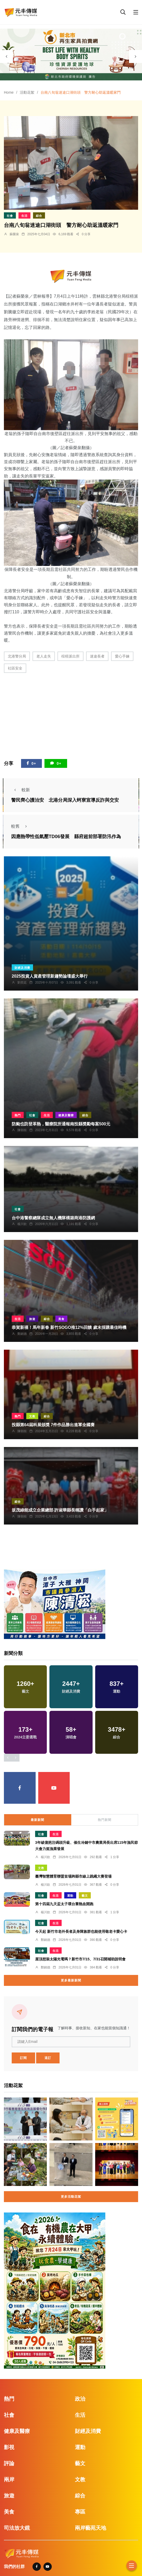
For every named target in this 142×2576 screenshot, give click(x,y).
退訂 (47, 2058)
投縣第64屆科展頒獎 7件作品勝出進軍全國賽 (53, 1425)
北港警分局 (17, 656)
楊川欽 (22, 1224)
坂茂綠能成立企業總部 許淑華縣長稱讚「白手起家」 (60, 1510)
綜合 (39, 215)
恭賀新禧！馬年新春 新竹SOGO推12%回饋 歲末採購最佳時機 (69, 1327)
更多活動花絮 (71, 2196)
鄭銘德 (22, 1334)
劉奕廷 (22, 982)
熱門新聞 (104, 1820)
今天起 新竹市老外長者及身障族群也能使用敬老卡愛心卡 (81, 1932)
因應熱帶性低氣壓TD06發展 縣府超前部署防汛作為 (66, 836)
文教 (32, 1416)
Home (9, 92)
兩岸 (9, 2479)
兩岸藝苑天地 (90, 2528)
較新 (20, 790)
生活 (24, 215)
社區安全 (15, 668)
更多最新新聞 (71, 1980)
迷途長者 (97, 656)
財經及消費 (22, 967)
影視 (9, 2447)
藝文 (85, 1895)
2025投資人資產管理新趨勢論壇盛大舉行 (50, 976)
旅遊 (32, 1319)
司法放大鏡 (17, 2528)
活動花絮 (27, 92)
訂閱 (23, 2058)
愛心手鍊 (122, 656)
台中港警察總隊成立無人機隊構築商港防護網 (53, 1218)
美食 (61, 1319)
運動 (70, 1895)
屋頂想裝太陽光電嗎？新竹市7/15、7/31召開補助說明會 (80, 1959)
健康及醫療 (66, 1115)
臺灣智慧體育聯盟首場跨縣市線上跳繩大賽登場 (73, 1876)
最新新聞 (37, 1820)
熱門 (18, 1115)
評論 (9, 2463)
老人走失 (43, 656)
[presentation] (6, 56)
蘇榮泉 (14, 234)
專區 (80, 2512)
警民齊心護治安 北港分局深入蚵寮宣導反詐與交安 (65, 800)
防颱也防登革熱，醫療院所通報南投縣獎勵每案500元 (61, 1124)
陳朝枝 (22, 1130)
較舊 (20, 826)
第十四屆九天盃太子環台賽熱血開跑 (64, 1904)
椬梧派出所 (70, 656)
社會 (10, 215)
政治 (80, 2399)
